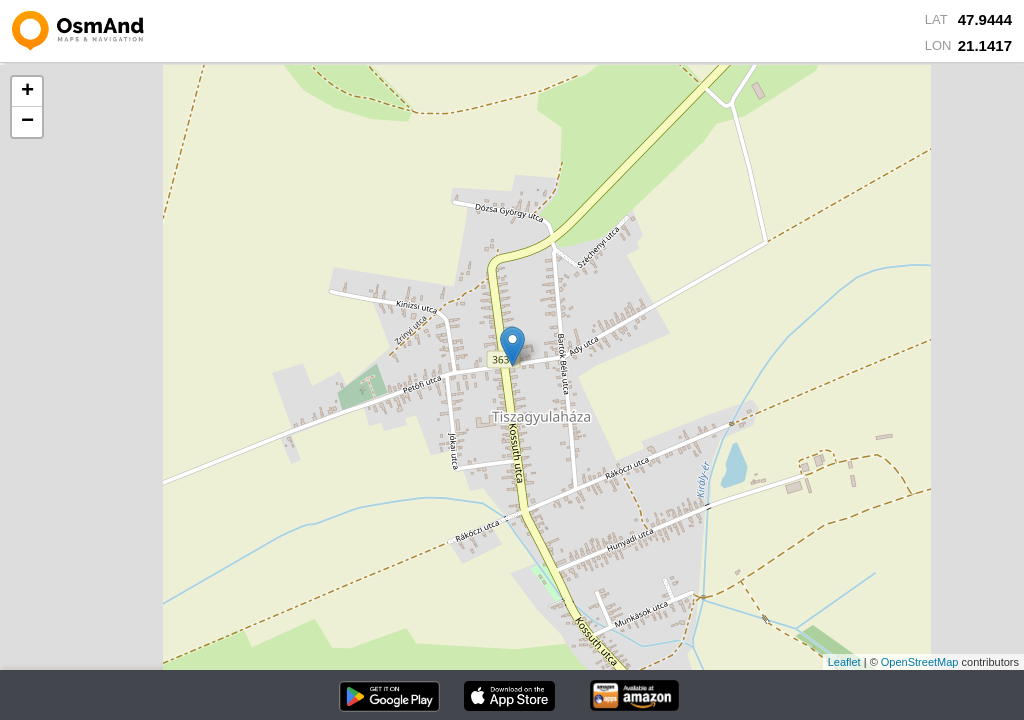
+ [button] (27, 92)
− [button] (27, 122)
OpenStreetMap (920, 662)
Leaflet (844, 662)
